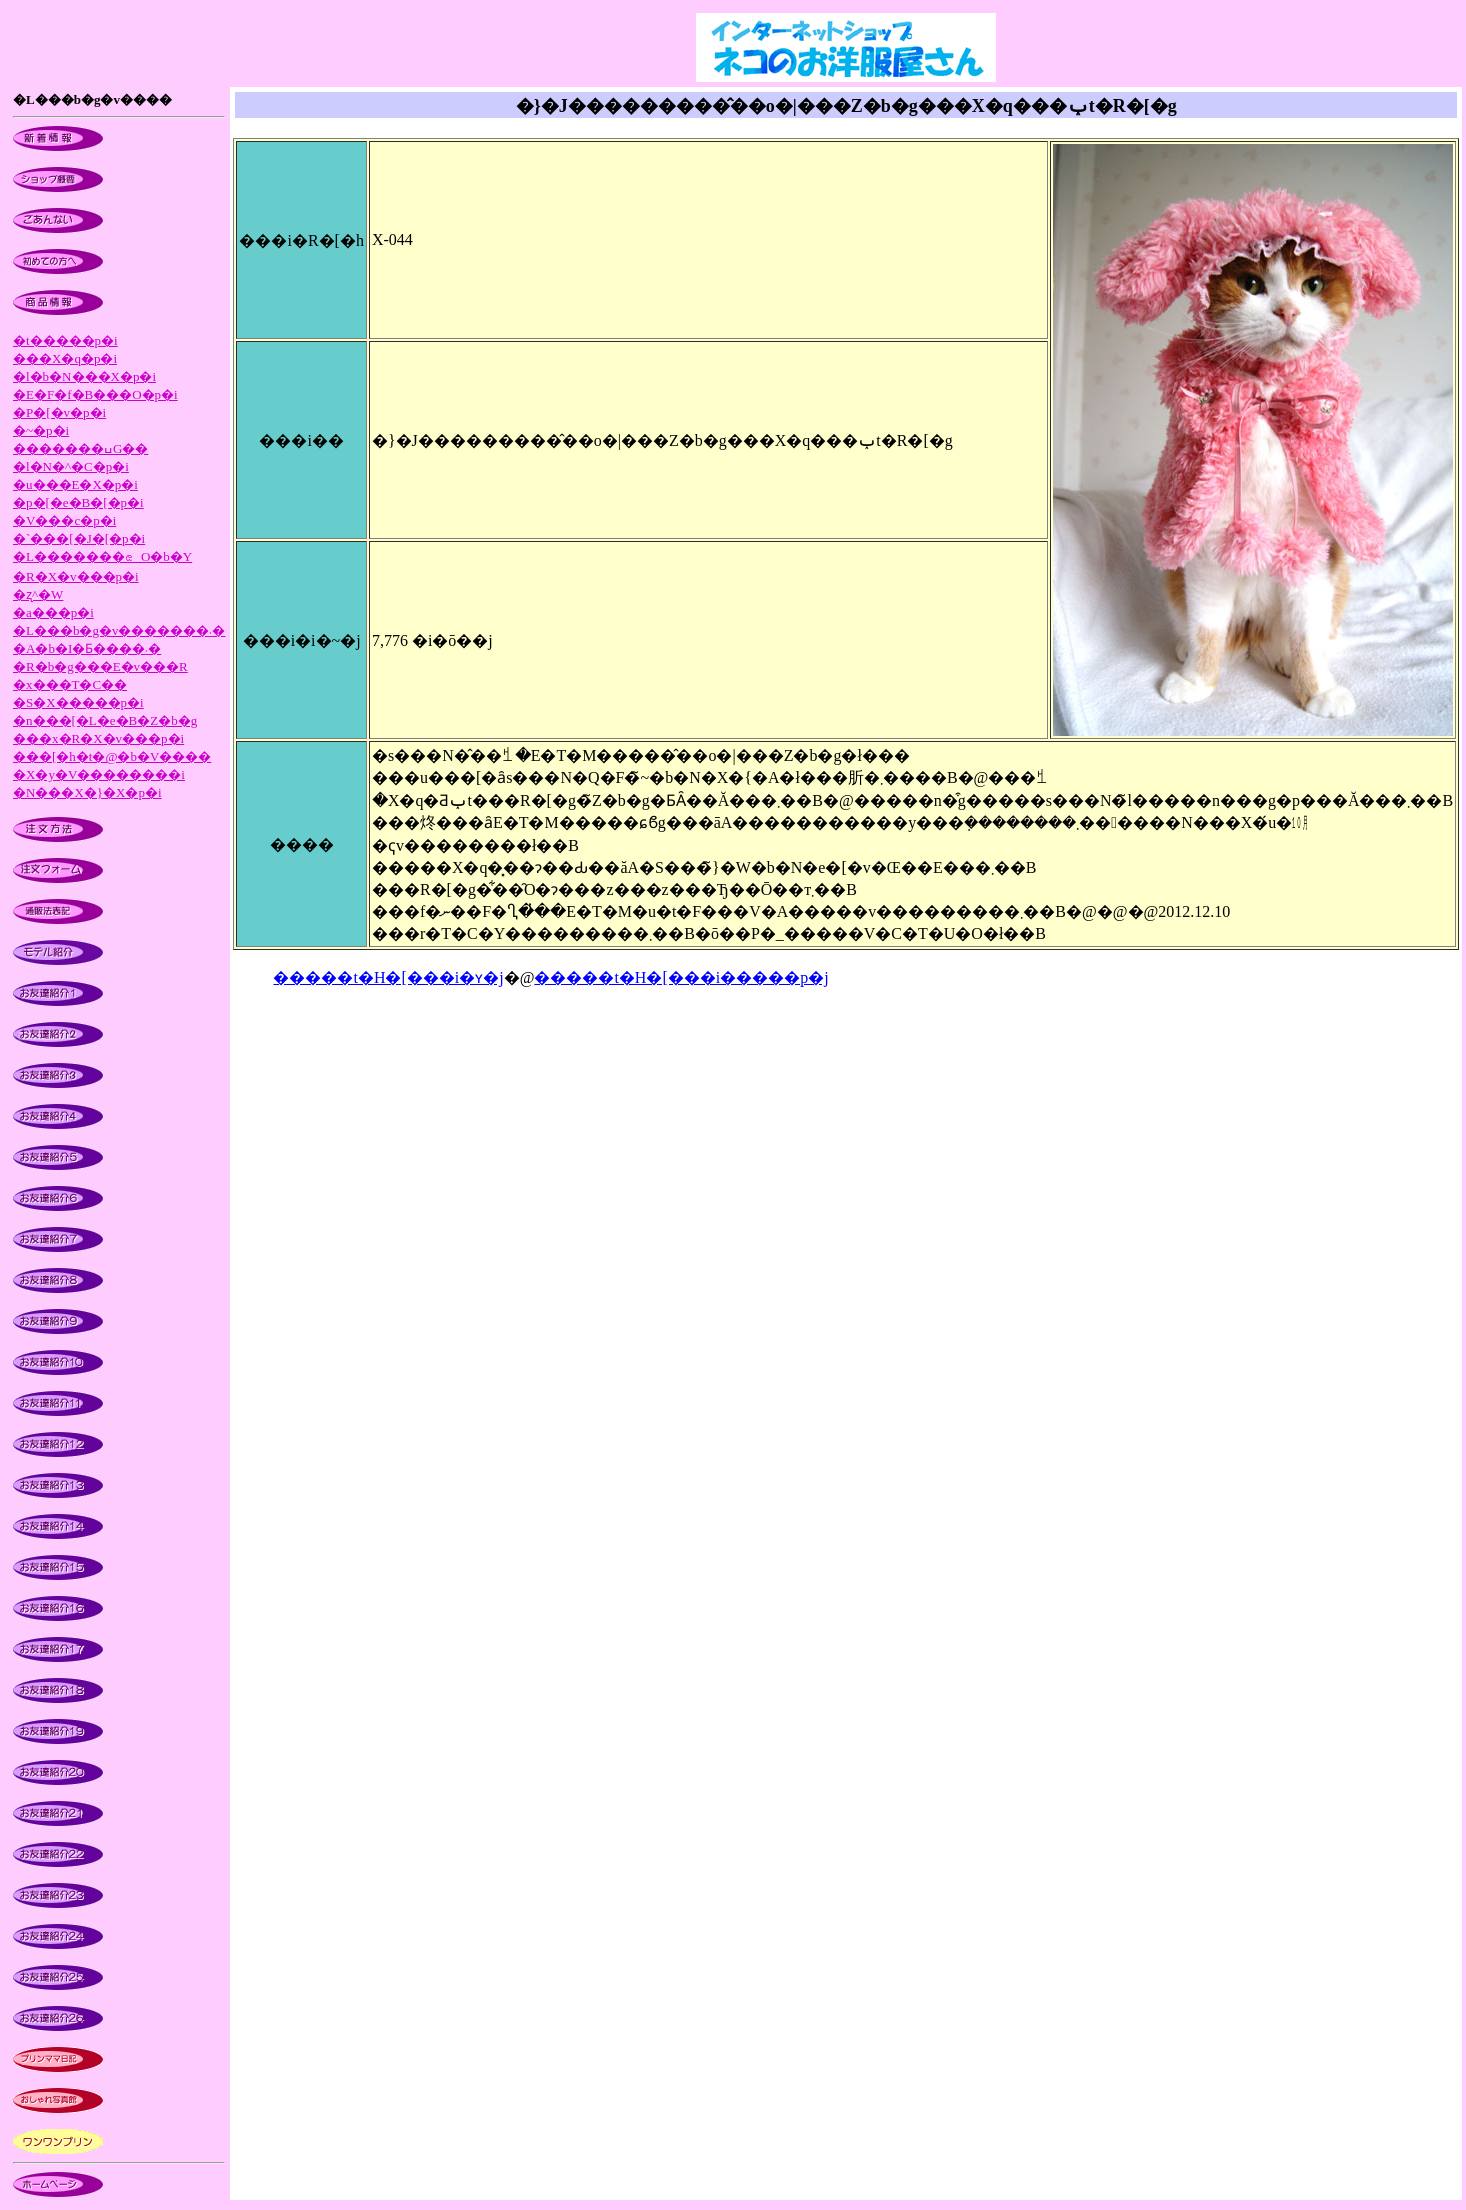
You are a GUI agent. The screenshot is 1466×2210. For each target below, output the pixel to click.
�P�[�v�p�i (59, 412)
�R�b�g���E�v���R (100, 666)
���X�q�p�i (65, 358)
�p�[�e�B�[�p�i (78, 502)
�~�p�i (41, 430)
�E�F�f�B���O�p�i (95, 394)
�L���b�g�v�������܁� (119, 630)
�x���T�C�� (70, 684)
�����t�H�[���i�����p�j (681, 977)
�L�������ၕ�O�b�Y (102, 556)
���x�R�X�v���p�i (98, 738)
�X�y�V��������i (99, 774)
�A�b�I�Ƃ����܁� (87, 648)
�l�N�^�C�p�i (71, 466)
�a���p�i (53, 612)
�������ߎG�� (80, 448)
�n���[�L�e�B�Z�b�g (105, 720)
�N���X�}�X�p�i (87, 792)
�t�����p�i (65, 340)
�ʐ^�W (38, 594)
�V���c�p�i (64, 520)
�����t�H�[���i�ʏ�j (388, 977)
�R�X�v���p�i (76, 576)
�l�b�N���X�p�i (84, 376)
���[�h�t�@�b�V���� (112, 756)
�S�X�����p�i (78, 702)
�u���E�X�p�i (75, 484)
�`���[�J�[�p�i (79, 538)
